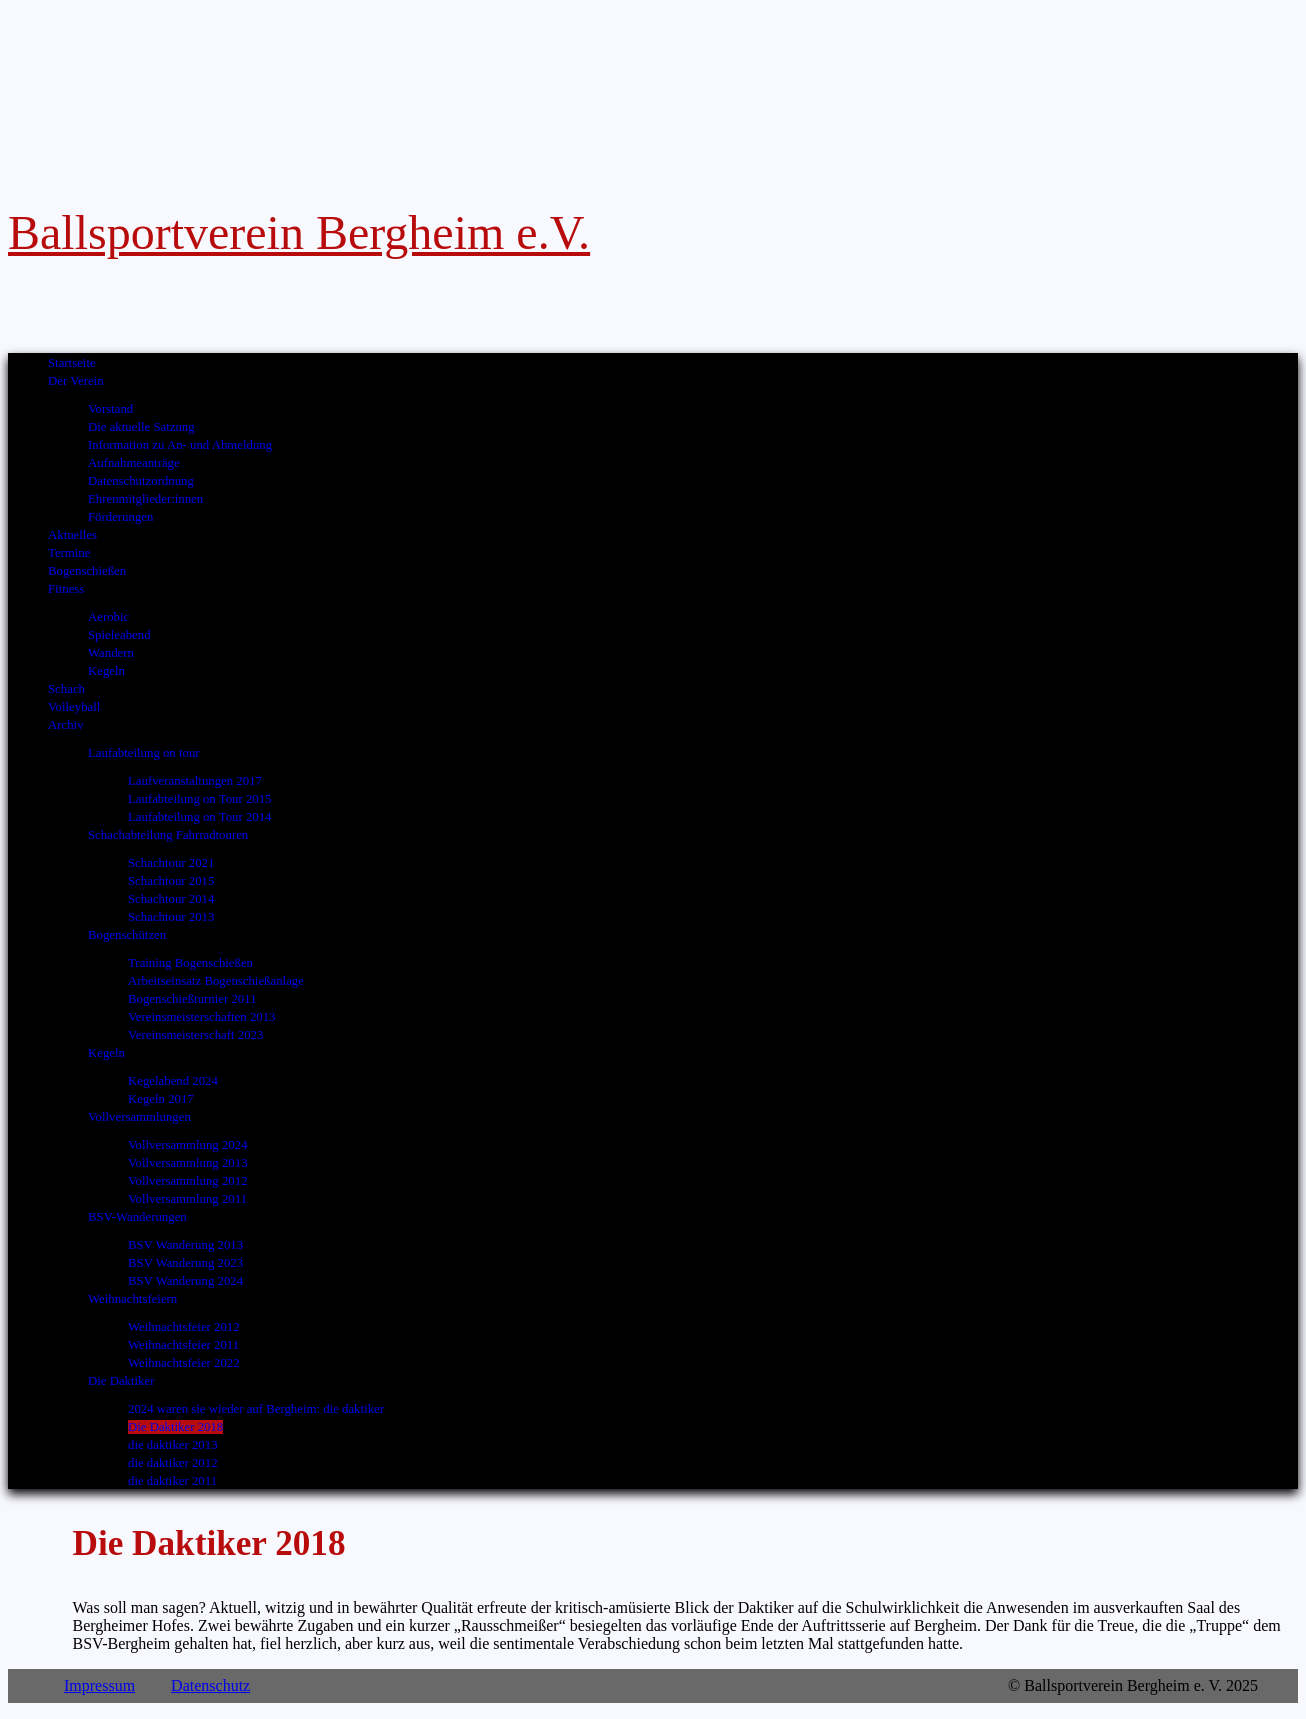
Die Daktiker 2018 (175, 1427)
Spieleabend (119, 635)
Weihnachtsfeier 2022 (184, 1363)
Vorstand (110, 409)
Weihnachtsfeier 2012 (184, 1327)
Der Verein (76, 381)
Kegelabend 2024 (173, 1081)
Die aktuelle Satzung (141, 427)
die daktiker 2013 (173, 1445)
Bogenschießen (87, 571)
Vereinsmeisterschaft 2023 (195, 1035)
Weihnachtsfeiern (132, 1299)
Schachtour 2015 (171, 881)
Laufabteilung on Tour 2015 (200, 799)
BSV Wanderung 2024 (185, 1281)
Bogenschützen (127, 935)
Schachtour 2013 (171, 917)
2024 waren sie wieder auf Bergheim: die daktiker (256, 1409)
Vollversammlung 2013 (188, 1163)
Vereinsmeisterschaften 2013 (201, 1017)
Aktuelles (72, 535)
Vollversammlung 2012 (188, 1181)
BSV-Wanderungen (137, 1217)
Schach (66, 689)
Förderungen (120, 517)
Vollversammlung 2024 (188, 1145)
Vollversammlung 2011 (187, 1199)
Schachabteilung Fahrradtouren (168, 835)
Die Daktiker (121, 1381)
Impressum (99, 1685)
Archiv (66, 725)
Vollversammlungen (139, 1117)
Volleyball (74, 707)
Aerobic (108, 617)
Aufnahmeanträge (134, 463)
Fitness (66, 589)
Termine (69, 553)
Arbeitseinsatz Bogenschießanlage (216, 981)
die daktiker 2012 (173, 1463)
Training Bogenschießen (190, 963)
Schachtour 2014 (171, 899)
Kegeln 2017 (161, 1099)
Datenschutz (210, 1685)
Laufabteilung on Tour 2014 (200, 817)
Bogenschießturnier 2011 (192, 999)
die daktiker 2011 (172, 1481)
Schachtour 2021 (171, 863)
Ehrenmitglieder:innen (145, 499)
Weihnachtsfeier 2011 (183, 1345)
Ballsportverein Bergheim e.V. (299, 232)
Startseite (72, 363)
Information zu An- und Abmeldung (180, 445)
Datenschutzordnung (141, 481)
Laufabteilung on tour (144, 753)
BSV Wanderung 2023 (185, 1263)
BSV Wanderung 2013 (185, 1245)
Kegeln (106, 671)
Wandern (111, 653)
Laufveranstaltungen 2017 (195, 781)
